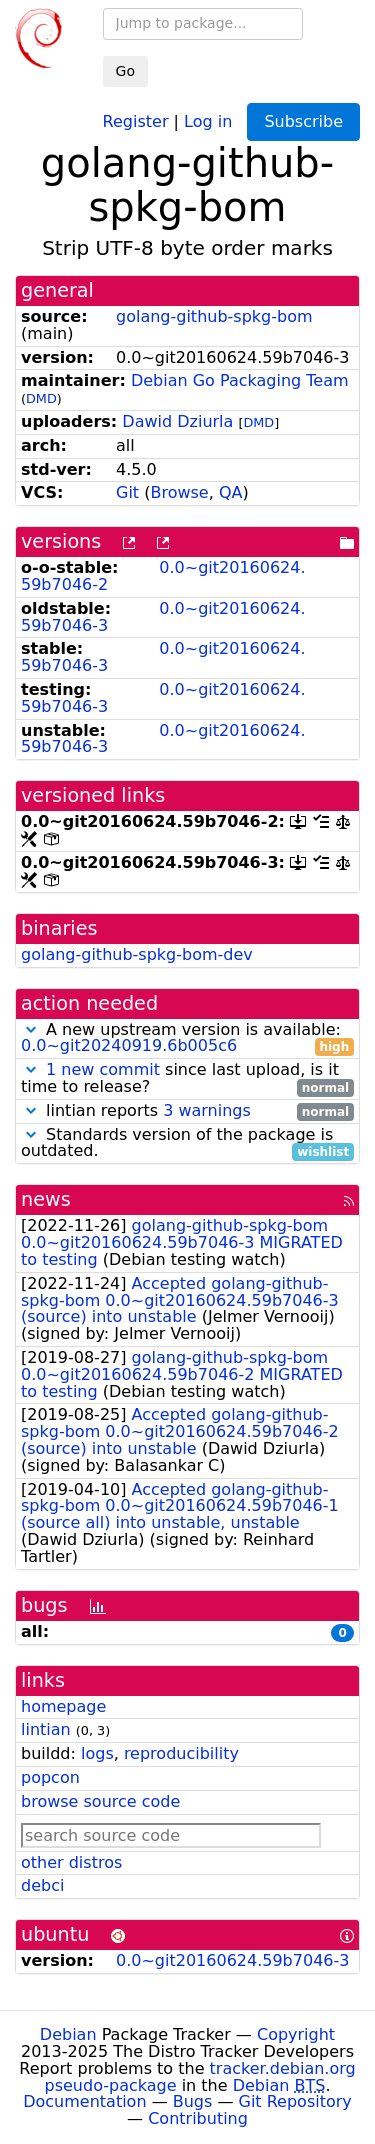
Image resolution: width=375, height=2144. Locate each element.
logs (97, 1753)
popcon (50, 1777)
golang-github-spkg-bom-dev (137, 954)
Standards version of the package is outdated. (187, 1144)
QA (231, 492)
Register (136, 120)
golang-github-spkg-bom (214, 316)
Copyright (296, 2034)
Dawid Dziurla (177, 421)
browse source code (100, 1801)
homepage (63, 1706)
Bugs (193, 2101)
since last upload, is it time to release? (187, 1079)
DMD (41, 398)
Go (125, 71)
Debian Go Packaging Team (240, 380)
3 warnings (207, 1110)
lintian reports (187, 1111)
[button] (31, 1029)
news (46, 1199)
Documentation (84, 2101)
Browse (179, 492)
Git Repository (295, 2101)
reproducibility (181, 1753)
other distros (71, 1862)
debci (42, 1885)
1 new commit (103, 1069)
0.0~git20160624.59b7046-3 (163, 617)
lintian (46, 1729)
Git (127, 492)
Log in (208, 120)
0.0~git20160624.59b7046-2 (163, 576)
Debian (68, 2034)
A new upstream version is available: (187, 1039)
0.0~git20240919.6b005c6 (129, 1045)
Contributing (198, 2118)
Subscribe (303, 121)
